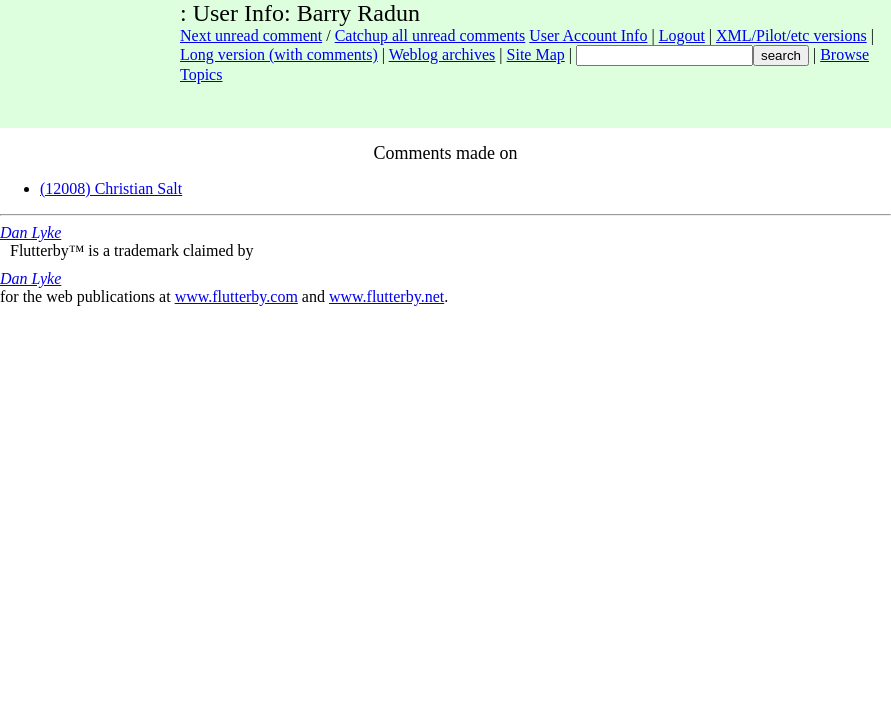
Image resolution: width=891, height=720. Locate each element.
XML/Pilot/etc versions (791, 35)
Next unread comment (251, 35)
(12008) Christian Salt (111, 188)
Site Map (536, 54)
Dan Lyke (30, 232)
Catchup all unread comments (430, 35)
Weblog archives (442, 54)
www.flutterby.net (386, 296)
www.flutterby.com (236, 296)
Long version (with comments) (279, 54)
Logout (682, 35)
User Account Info (588, 35)
